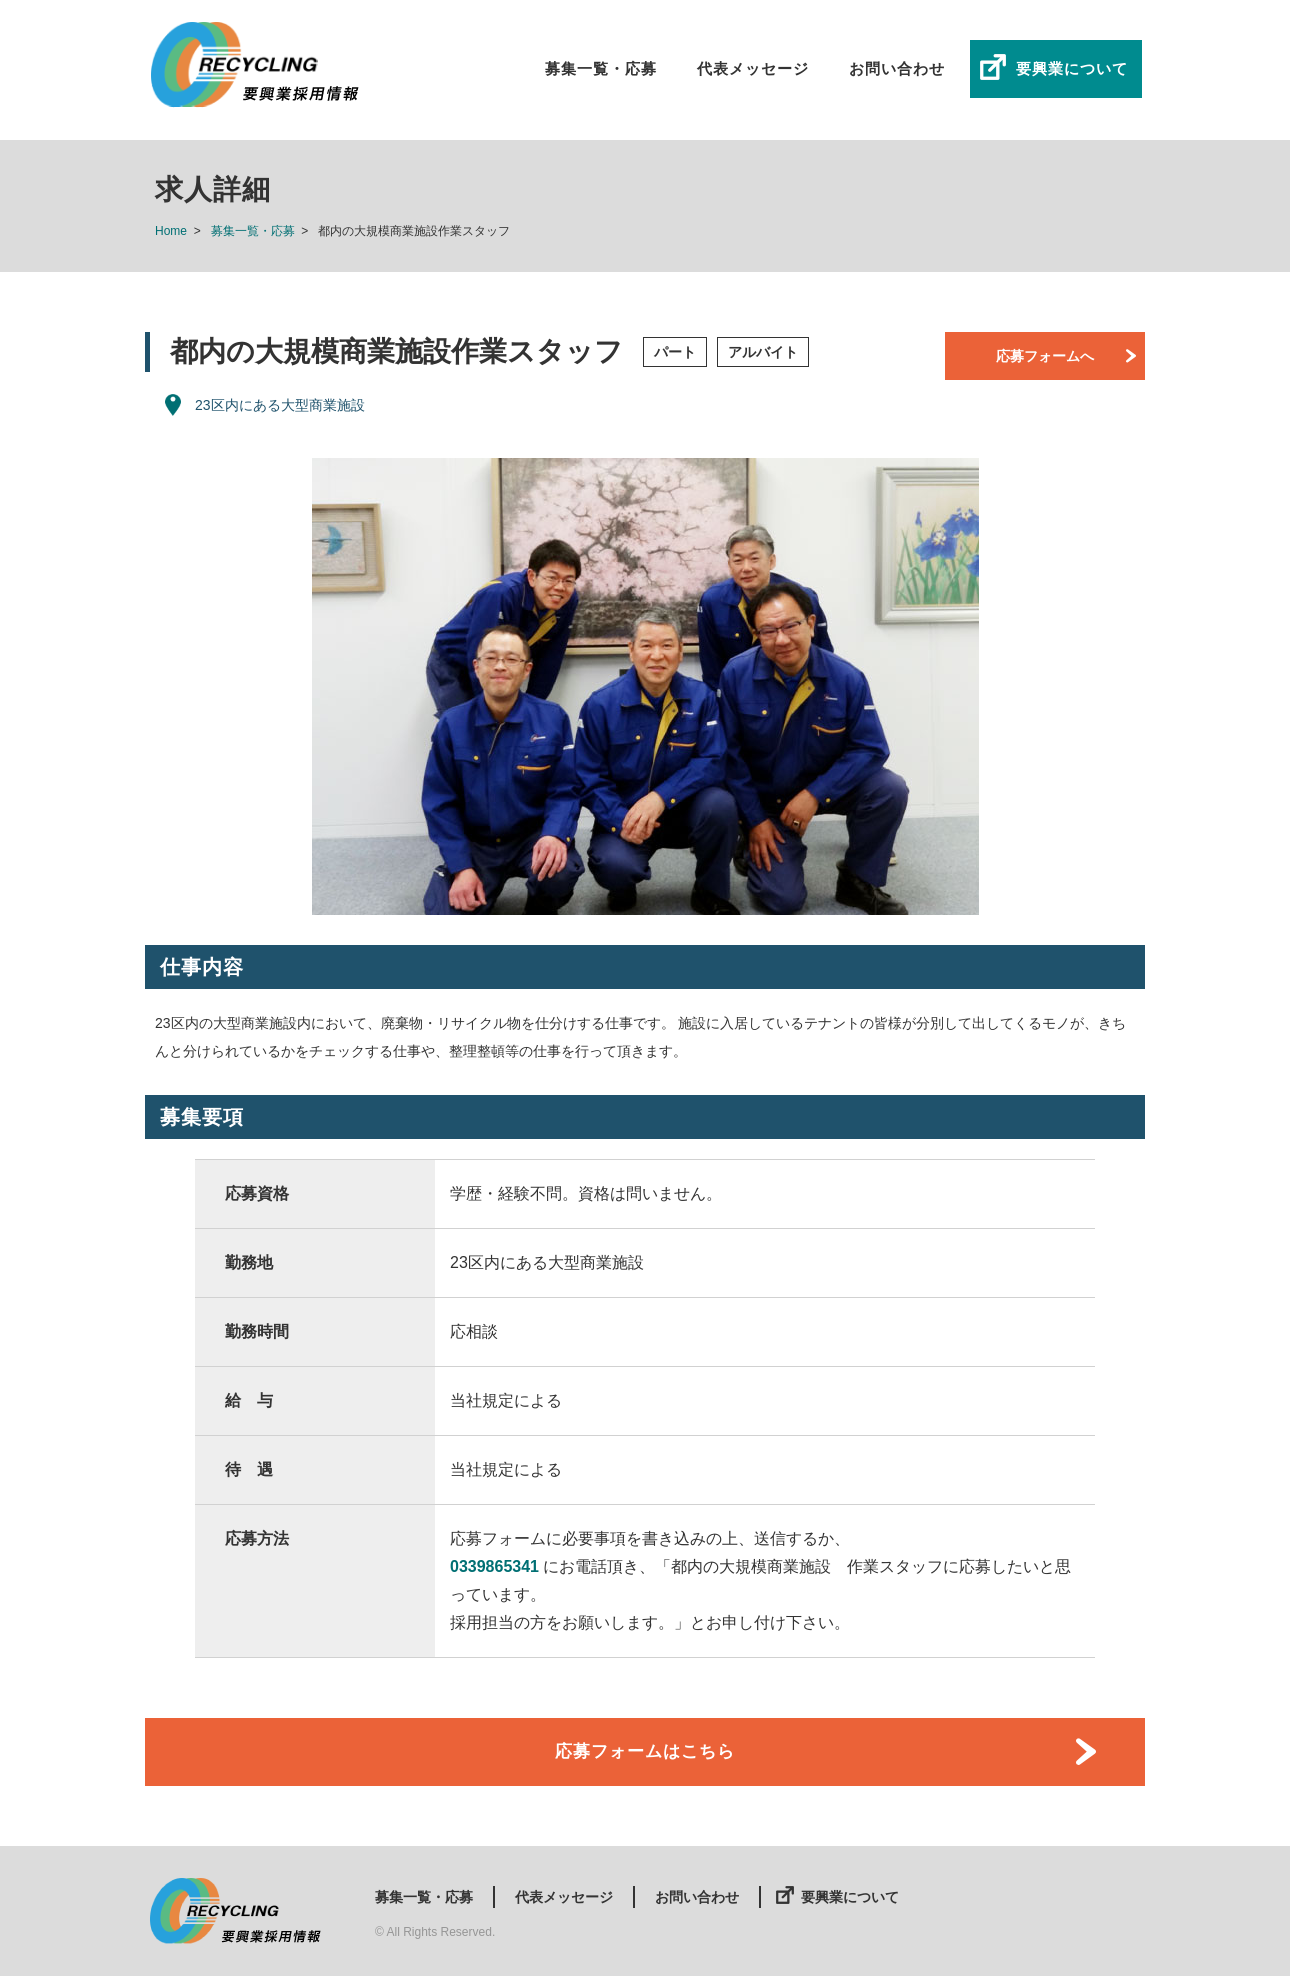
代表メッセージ (753, 68)
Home (171, 231)
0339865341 (494, 1566)
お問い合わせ (897, 68)
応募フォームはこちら (645, 1751)
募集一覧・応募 (601, 68)
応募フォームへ (1045, 356)
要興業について (1072, 68)
